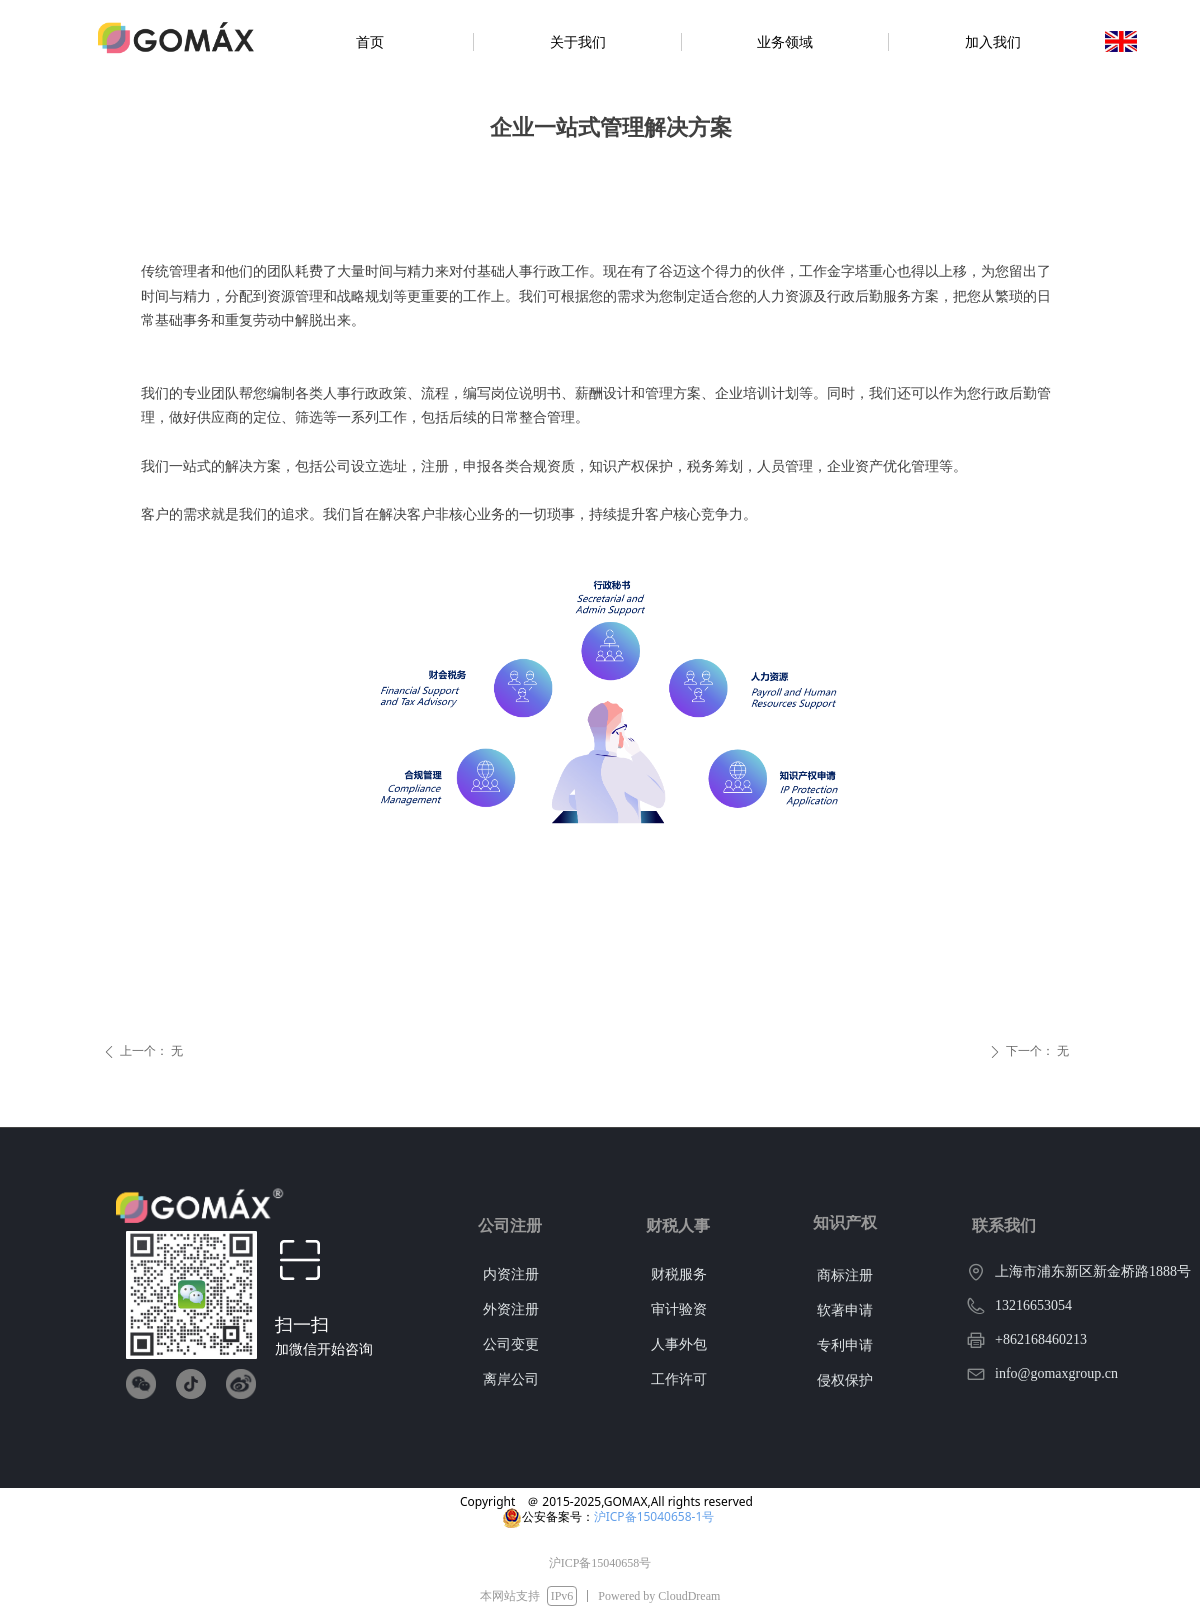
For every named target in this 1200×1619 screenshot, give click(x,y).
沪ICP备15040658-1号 (654, 1516)
